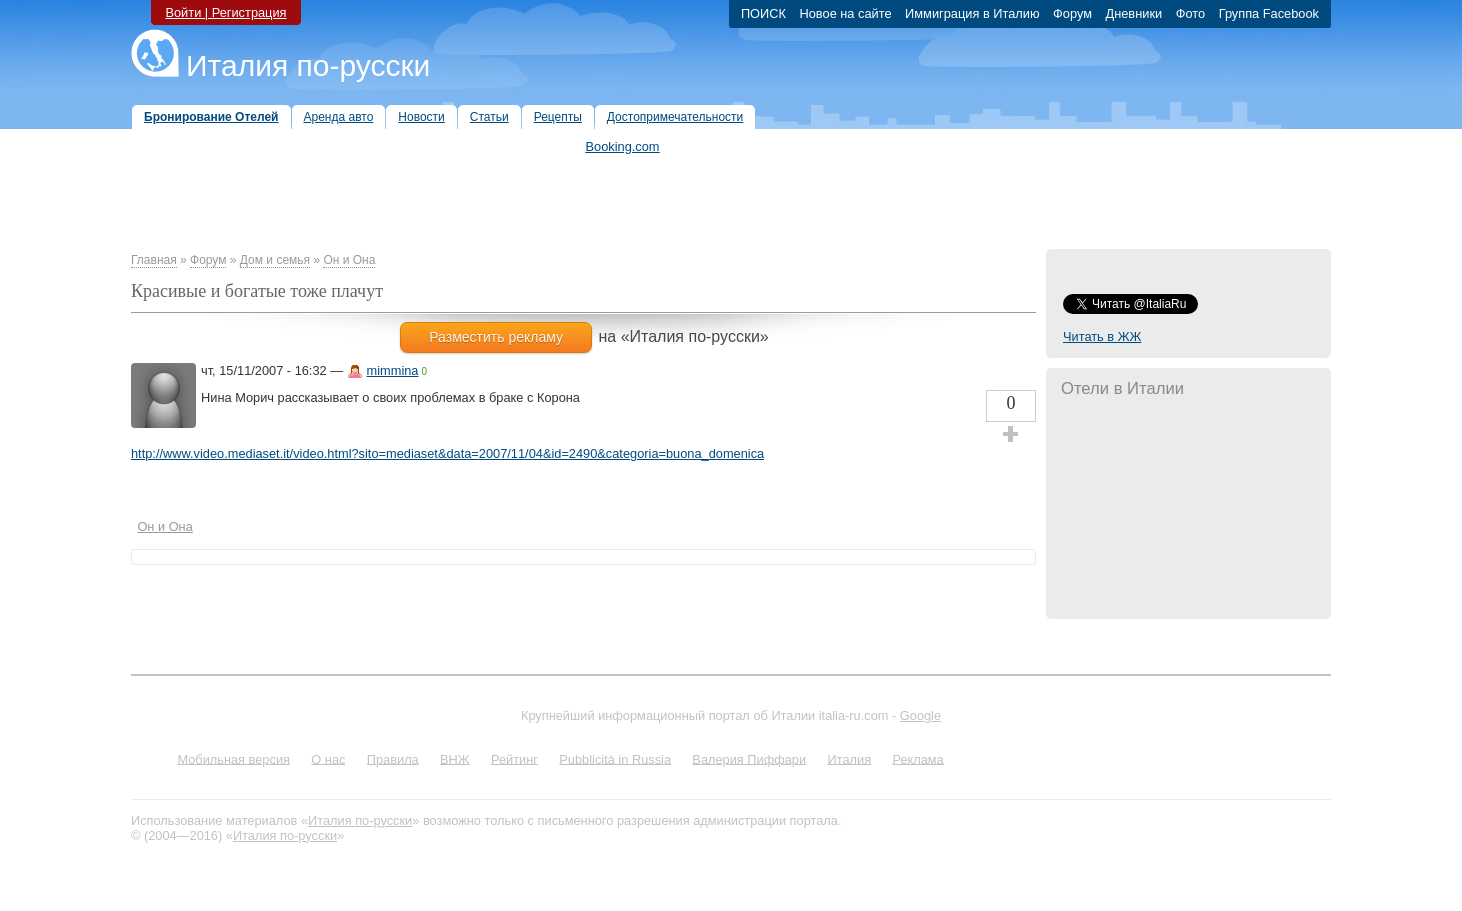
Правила (393, 758)
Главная (154, 260)
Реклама (917, 758)
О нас (328, 758)
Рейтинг (514, 758)
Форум (208, 260)
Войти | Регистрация (225, 12)
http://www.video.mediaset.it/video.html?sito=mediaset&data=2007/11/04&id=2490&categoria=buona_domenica (447, 453)
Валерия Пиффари (749, 758)
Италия (849, 758)
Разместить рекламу (496, 337)
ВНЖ (455, 758)
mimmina (393, 370)
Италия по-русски (308, 65)
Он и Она (349, 260)
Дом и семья (275, 260)
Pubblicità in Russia (615, 758)
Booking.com (623, 146)
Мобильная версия (233, 758)
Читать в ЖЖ (1102, 336)
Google (920, 715)
